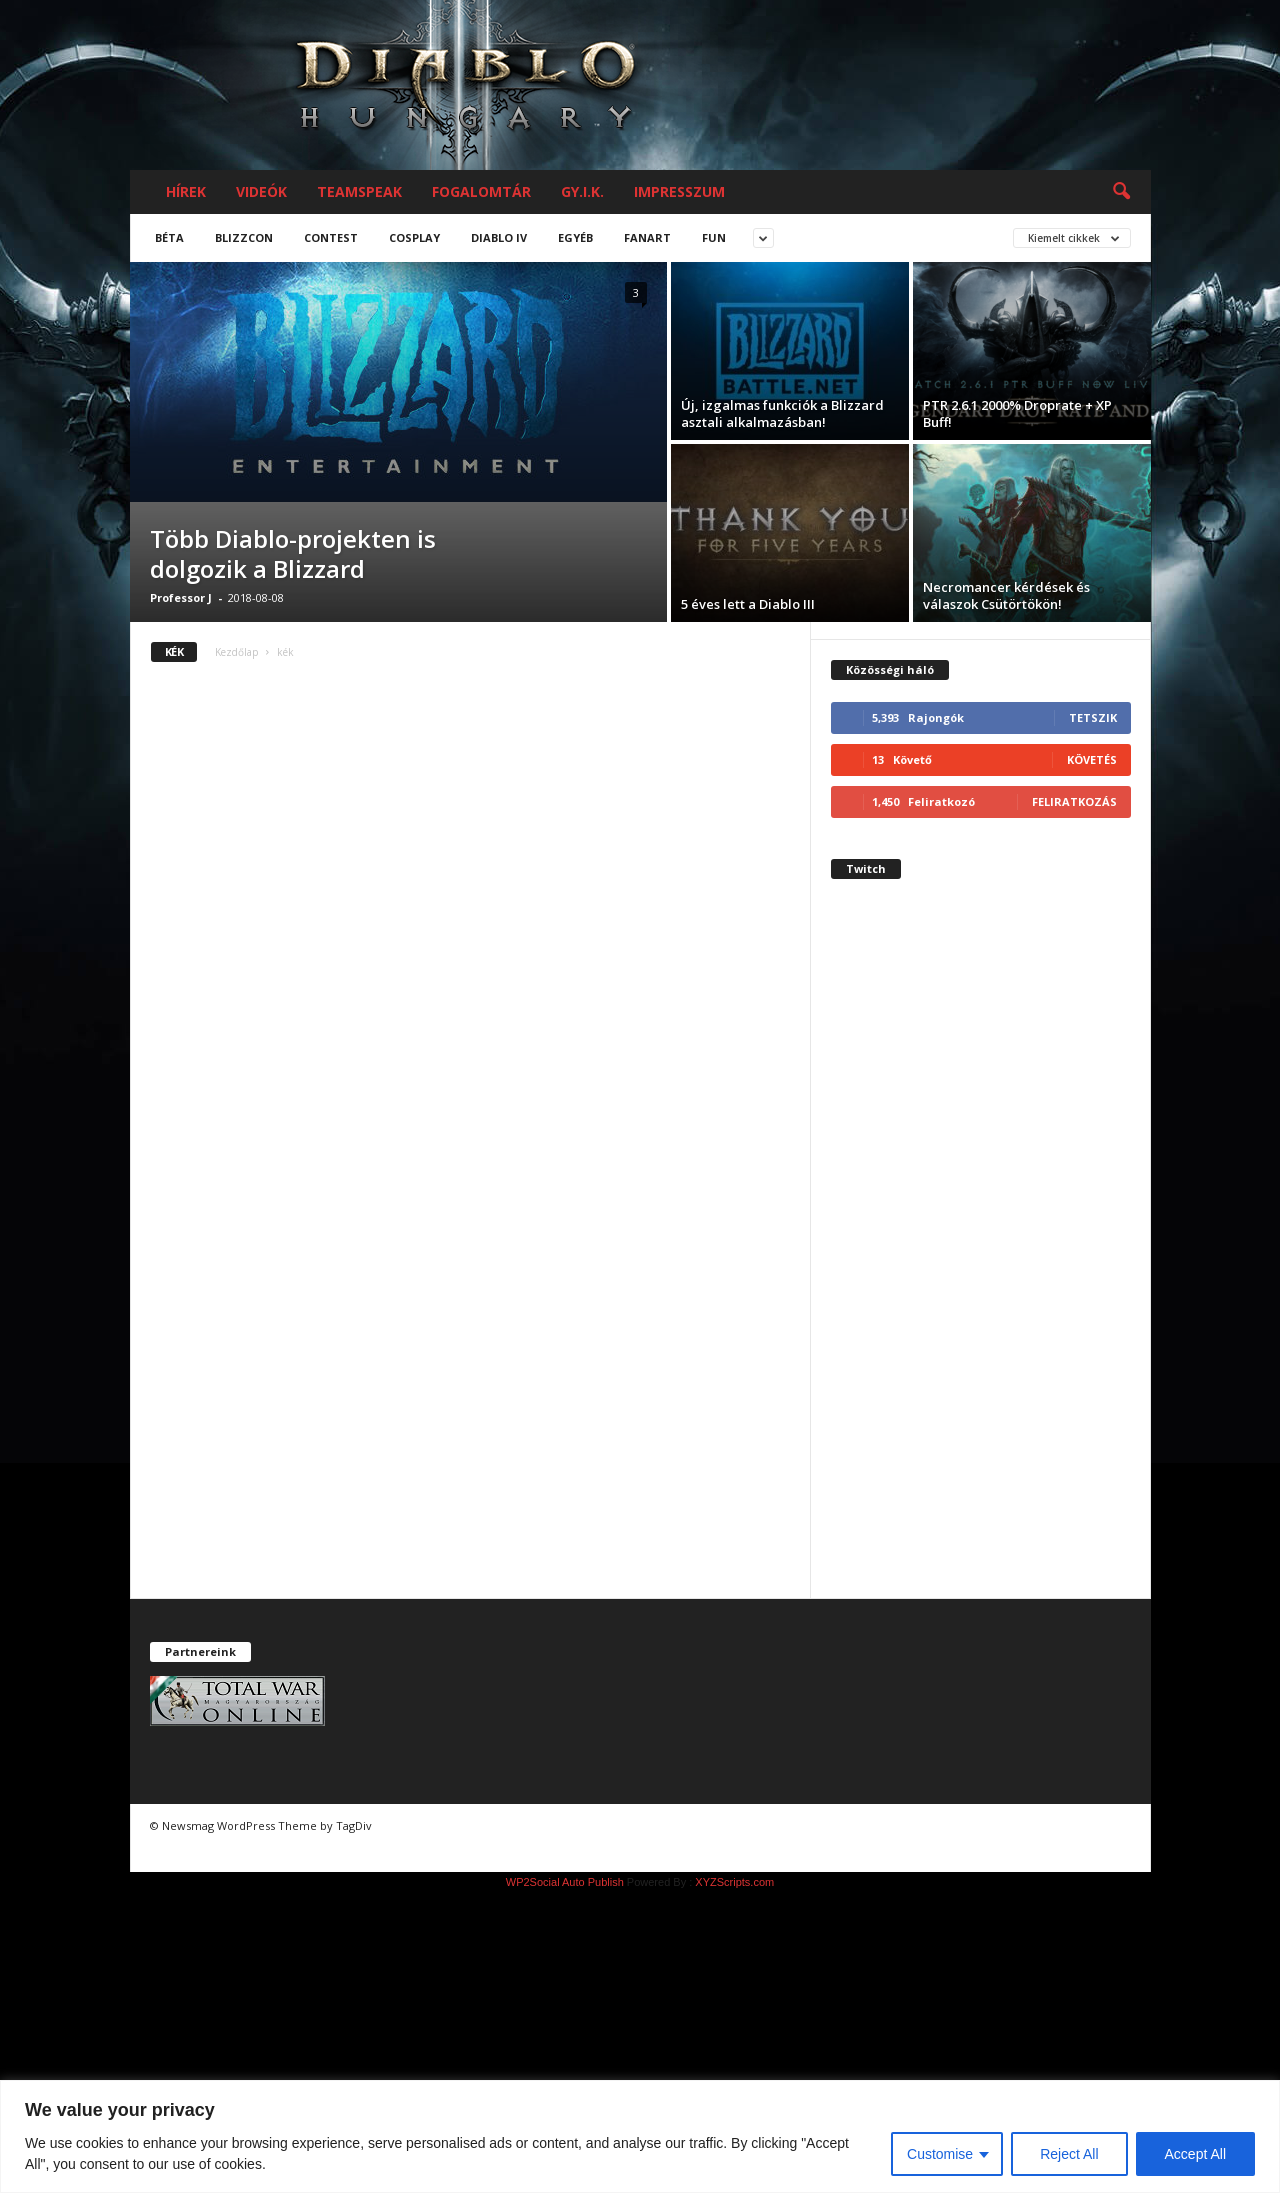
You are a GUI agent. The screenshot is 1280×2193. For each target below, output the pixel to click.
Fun (714, 237)
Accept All (1195, 2154)
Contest (331, 237)
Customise (940, 2154)
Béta (169, 237)
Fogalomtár (481, 191)
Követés (1092, 759)
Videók (261, 191)
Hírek (186, 191)
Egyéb (575, 237)
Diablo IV (499, 237)
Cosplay (414, 237)
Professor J (181, 597)
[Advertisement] (981, 1256)
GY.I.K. (582, 191)
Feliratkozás (1074, 801)
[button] (1121, 192)
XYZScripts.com (734, 1882)
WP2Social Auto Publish (565, 1882)
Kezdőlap (236, 652)
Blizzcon (244, 237)
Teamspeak (359, 191)
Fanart (647, 237)
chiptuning (188, 1849)
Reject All (1069, 2154)
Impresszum (679, 191)
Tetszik (1093, 717)
